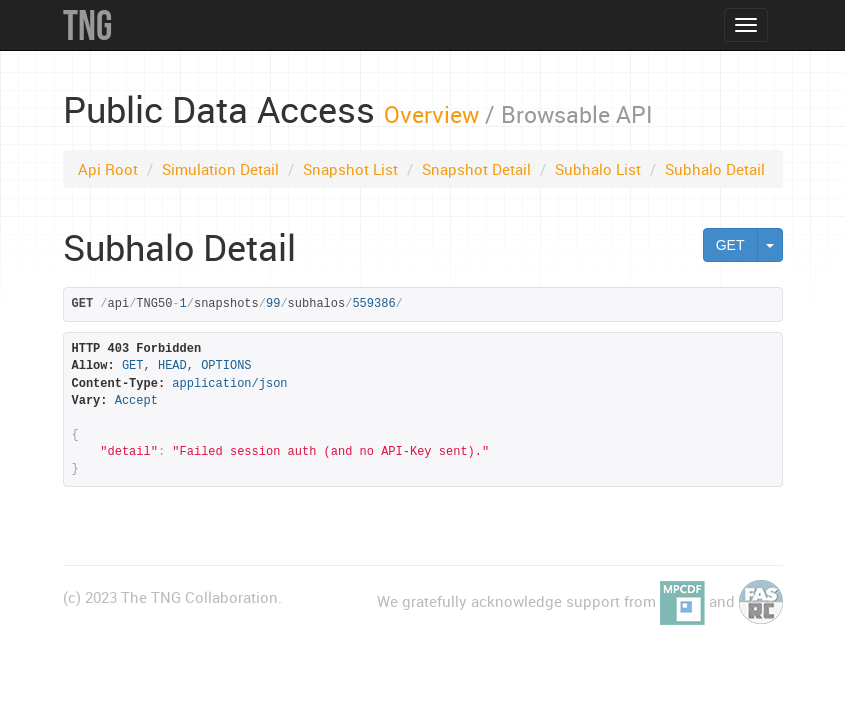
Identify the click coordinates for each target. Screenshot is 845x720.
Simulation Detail (220, 169)
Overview (431, 114)
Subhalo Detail (715, 169)
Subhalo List (598, 169)
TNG (87, 25)
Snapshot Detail (476, 169)
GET (730, 245)
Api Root (108, 169)
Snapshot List (350, 169)
